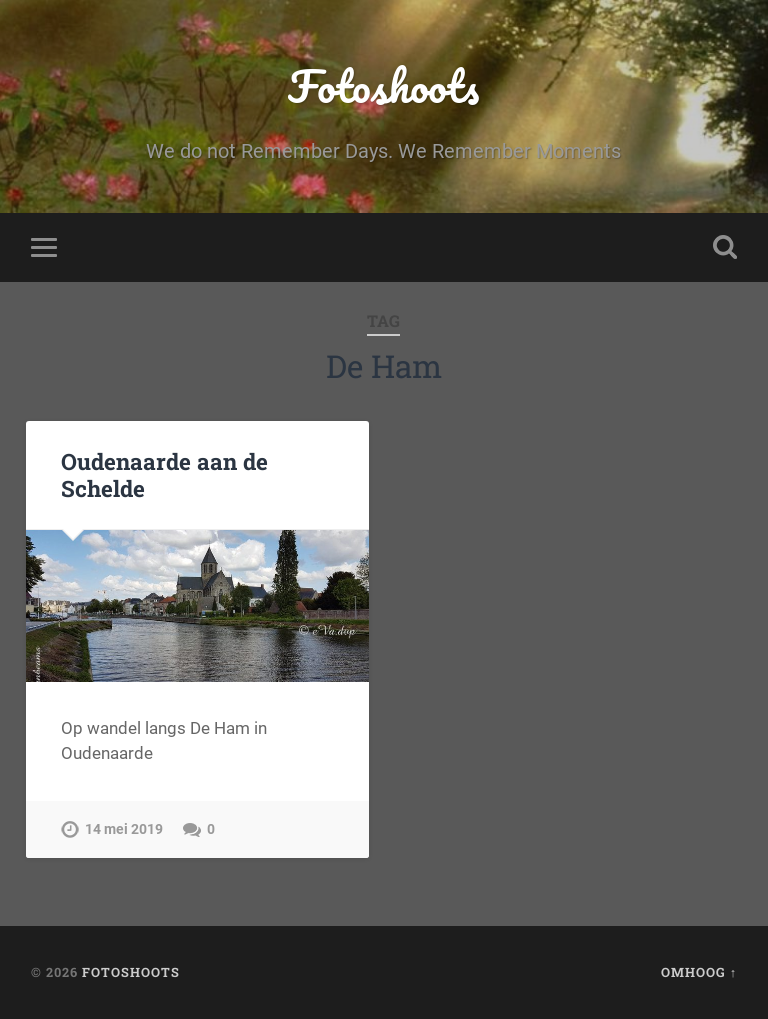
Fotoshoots (383, 85)
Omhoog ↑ (699, 972)
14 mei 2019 (124, 829)
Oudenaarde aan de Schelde (164, 474)
